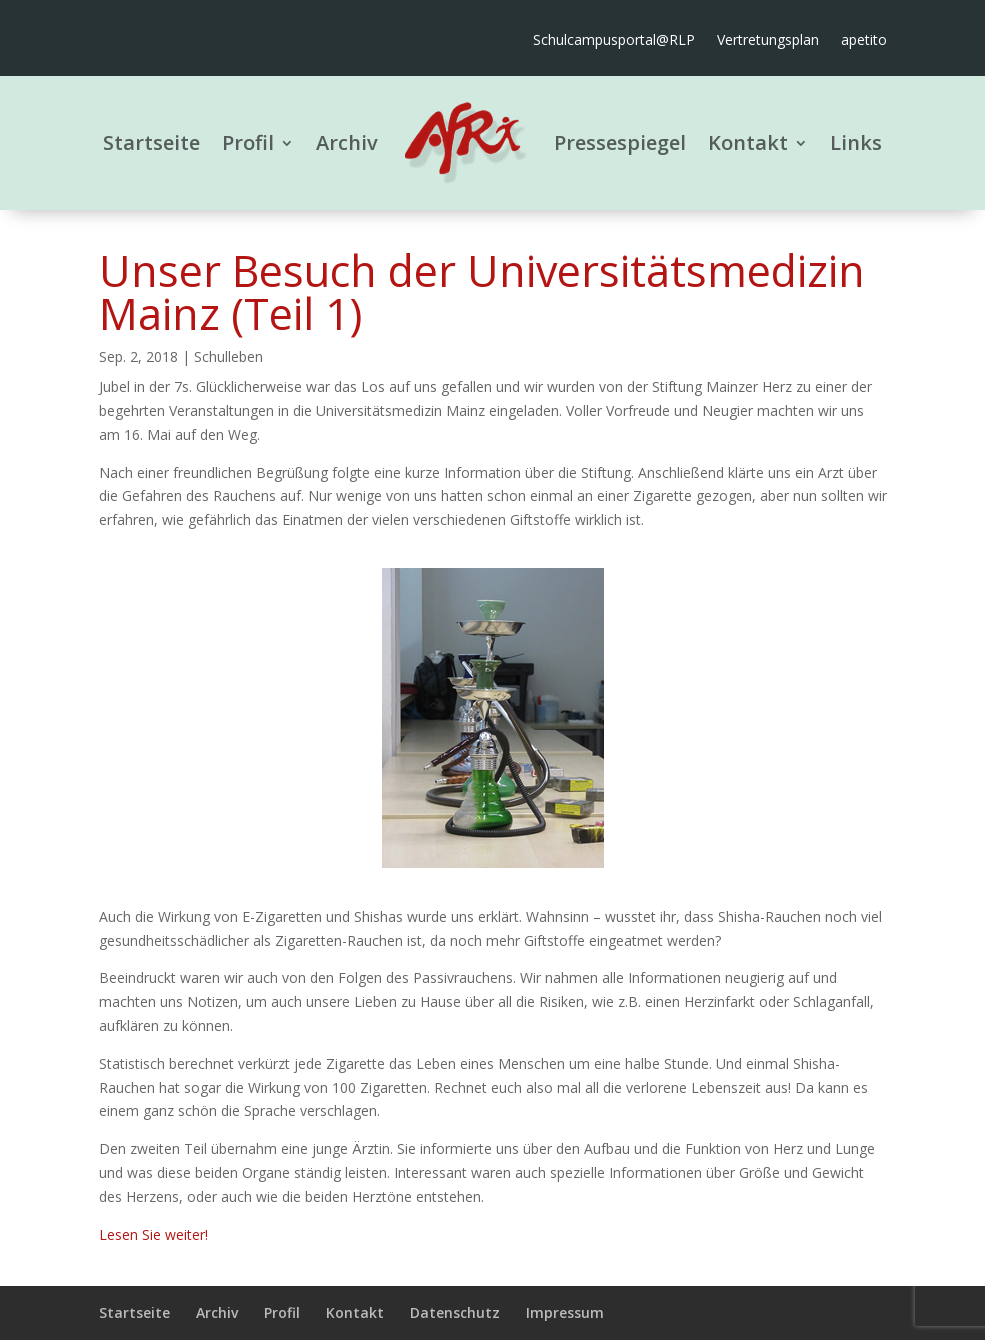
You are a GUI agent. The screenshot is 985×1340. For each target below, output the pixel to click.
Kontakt (748, 142)
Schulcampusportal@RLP (614, 41)
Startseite (151, 142)
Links (856, 142)
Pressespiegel (620, 142)
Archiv (347, 142)
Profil (248, 142)
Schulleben (228, 356)
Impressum (565, 1312)
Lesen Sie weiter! (153, 1234)
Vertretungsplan (768, 41)
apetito (864, 41)
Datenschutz (455, 1312)
